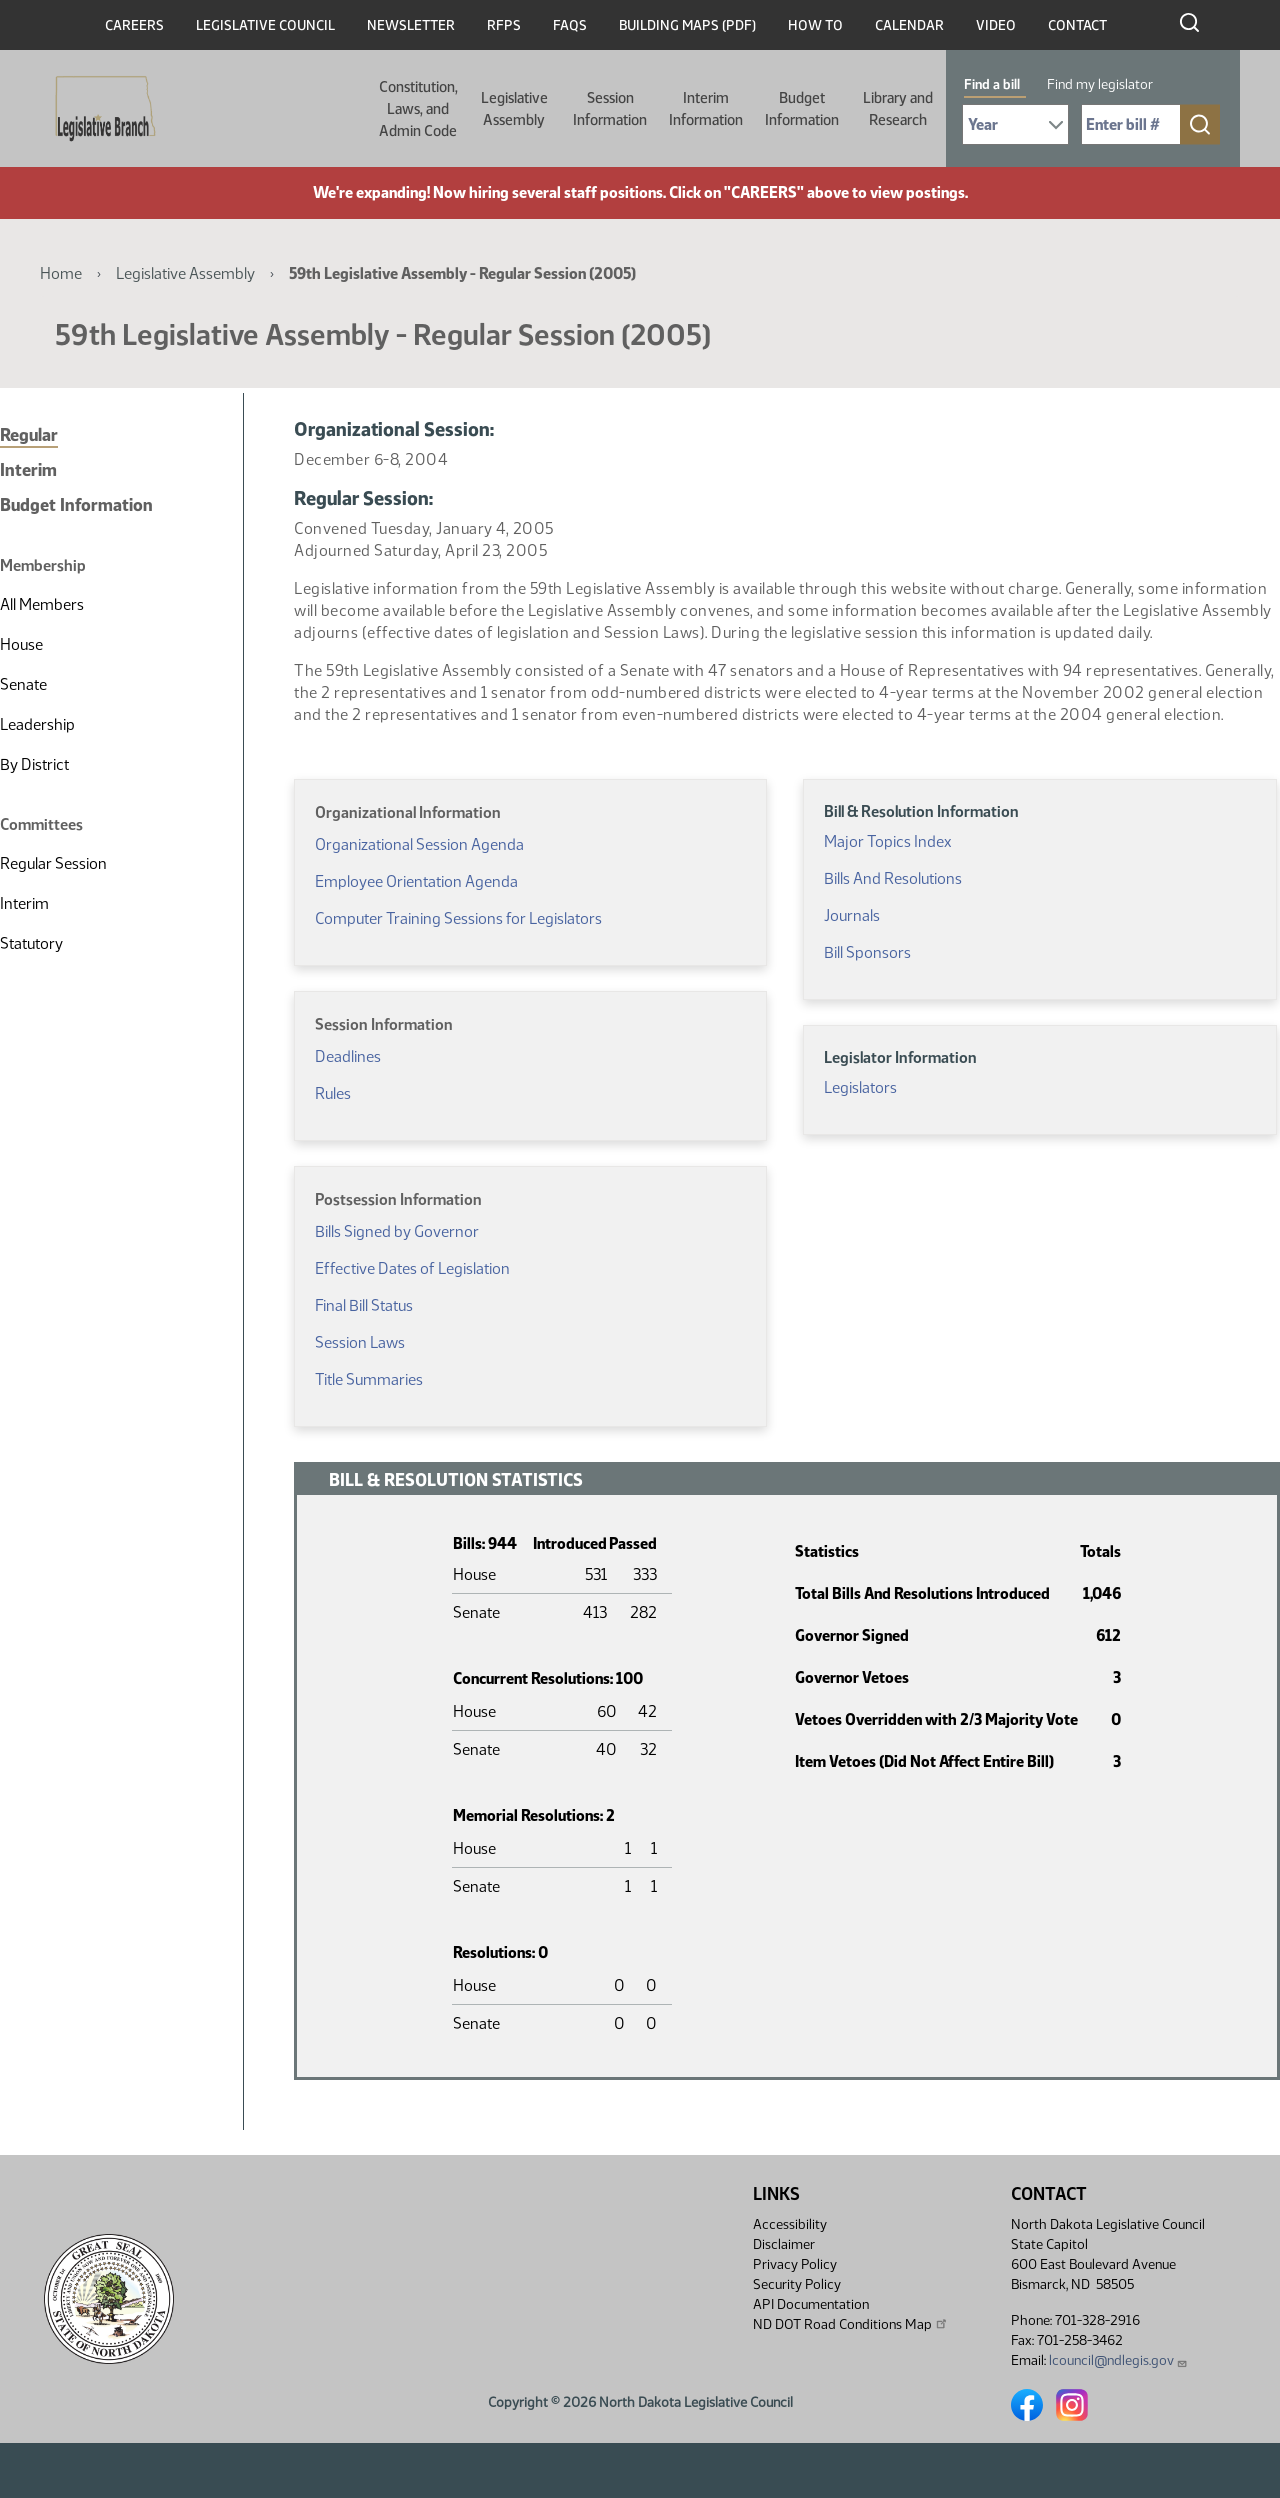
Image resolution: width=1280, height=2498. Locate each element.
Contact (1077, 25)
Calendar (909, 25)
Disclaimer (784, 2244)
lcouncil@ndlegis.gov (1118, 2360)
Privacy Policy (795, 2264)
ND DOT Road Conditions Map (851, 2324)
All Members (42, 604)
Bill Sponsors (867, 952)
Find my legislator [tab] (1100, 84)
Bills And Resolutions (893, 878)
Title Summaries (369, 1379)
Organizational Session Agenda (419, 844)
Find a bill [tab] (992, 84)
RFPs (504, 25)
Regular (29, 435)
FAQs (570, 25)
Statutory (31, 943)
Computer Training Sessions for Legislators (458, 918)
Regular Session (53, 863)
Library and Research (898, 109)
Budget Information (802, 109)
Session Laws (360, 1342)
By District (34, 764)
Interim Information (706, 109)
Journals (852, 915)
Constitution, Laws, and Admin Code (418, 109)
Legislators (860, 1087)
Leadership (37, 724)
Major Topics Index (887, 841)
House (21, 644)
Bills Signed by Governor (397, 1231)
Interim (28, 470)
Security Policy (797, 2284)
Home (61, 273)
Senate (23, 684)
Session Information (610, 109)
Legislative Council (265, 25)
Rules (333, 1093)
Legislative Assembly (514, 109)
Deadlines (348, 1056)
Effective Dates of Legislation (412, 1268)
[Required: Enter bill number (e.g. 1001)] (1131, 124)
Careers (134, 25)
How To (815, 25)
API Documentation (811, 2304)
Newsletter (411, 25)
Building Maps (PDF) (687, 25)
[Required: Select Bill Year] (1015, 124)
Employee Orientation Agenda (416, 881)
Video (996, 25)
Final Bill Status (364, 1305)
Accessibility (790, 2224)
